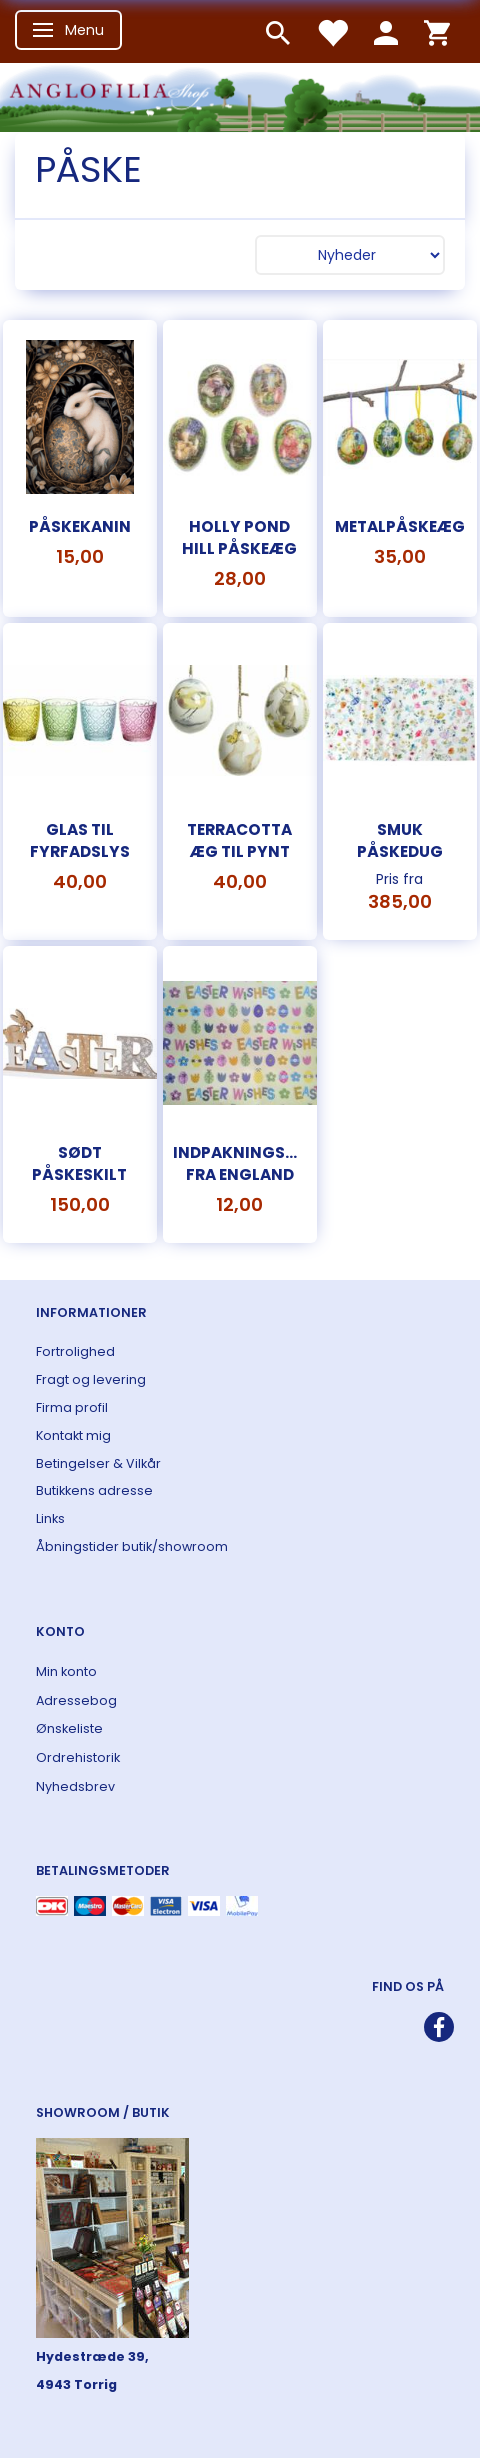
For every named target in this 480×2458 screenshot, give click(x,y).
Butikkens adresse (94, 1490)
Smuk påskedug (400, 840)
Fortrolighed (75, 1351)
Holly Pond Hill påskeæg (239, 537)
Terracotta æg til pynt (239, 840)
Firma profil (72, 1407)
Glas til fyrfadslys (80, 840)
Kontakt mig (73, 1435)
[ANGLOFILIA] (240, 95)
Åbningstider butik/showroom (132, 1546)
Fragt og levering (91, 1379)
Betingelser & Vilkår (98, 1463)
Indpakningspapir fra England (240, 1163)
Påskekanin (80, 526)
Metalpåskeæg (400, 526)
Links (50, 1518)
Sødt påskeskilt (79, 1163)
